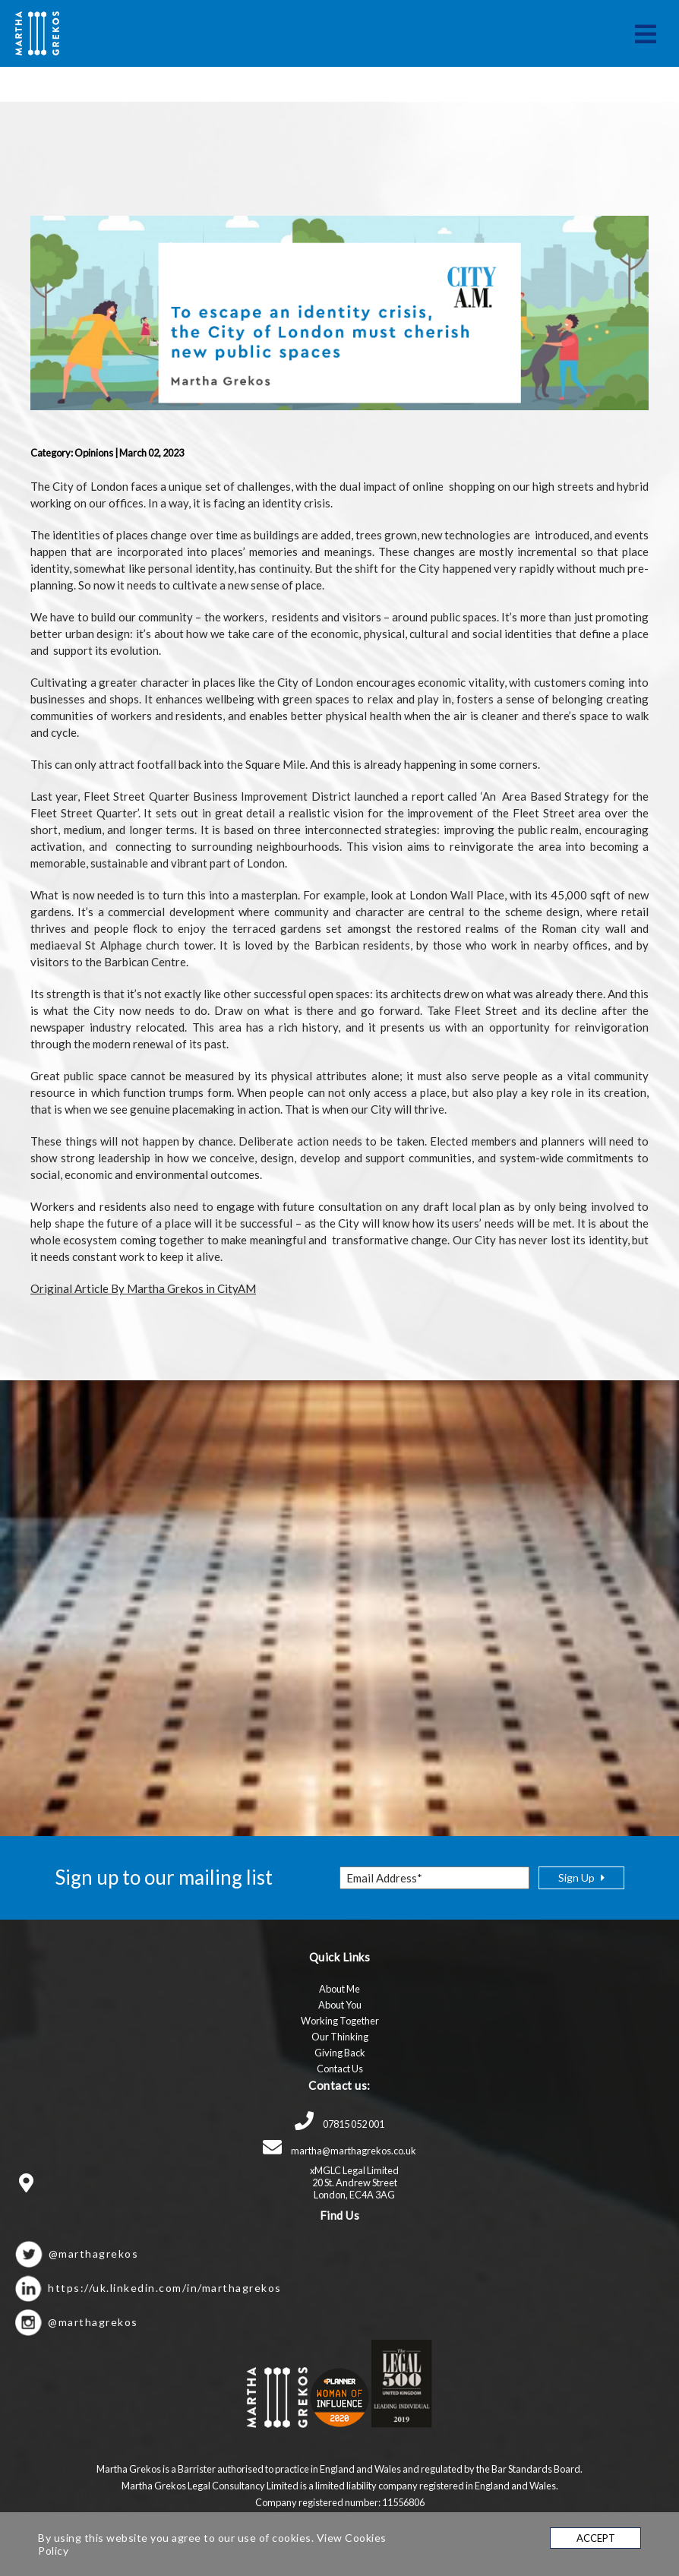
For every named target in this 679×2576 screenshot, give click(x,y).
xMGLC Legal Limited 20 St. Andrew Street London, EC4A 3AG (354, 2182)
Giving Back (339, 2053)
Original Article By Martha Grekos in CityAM (143, 1288)
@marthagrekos (94, 2253)
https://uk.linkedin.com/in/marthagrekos (165, 2287)
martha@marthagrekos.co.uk (339, 2151)
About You (340, 2005)
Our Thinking (339, 2037)
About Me (339, 1989)
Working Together (340, 2021)
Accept (595, 2538)
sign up (581, 1877)
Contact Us (340, 2068)
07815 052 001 (339, 2124)
